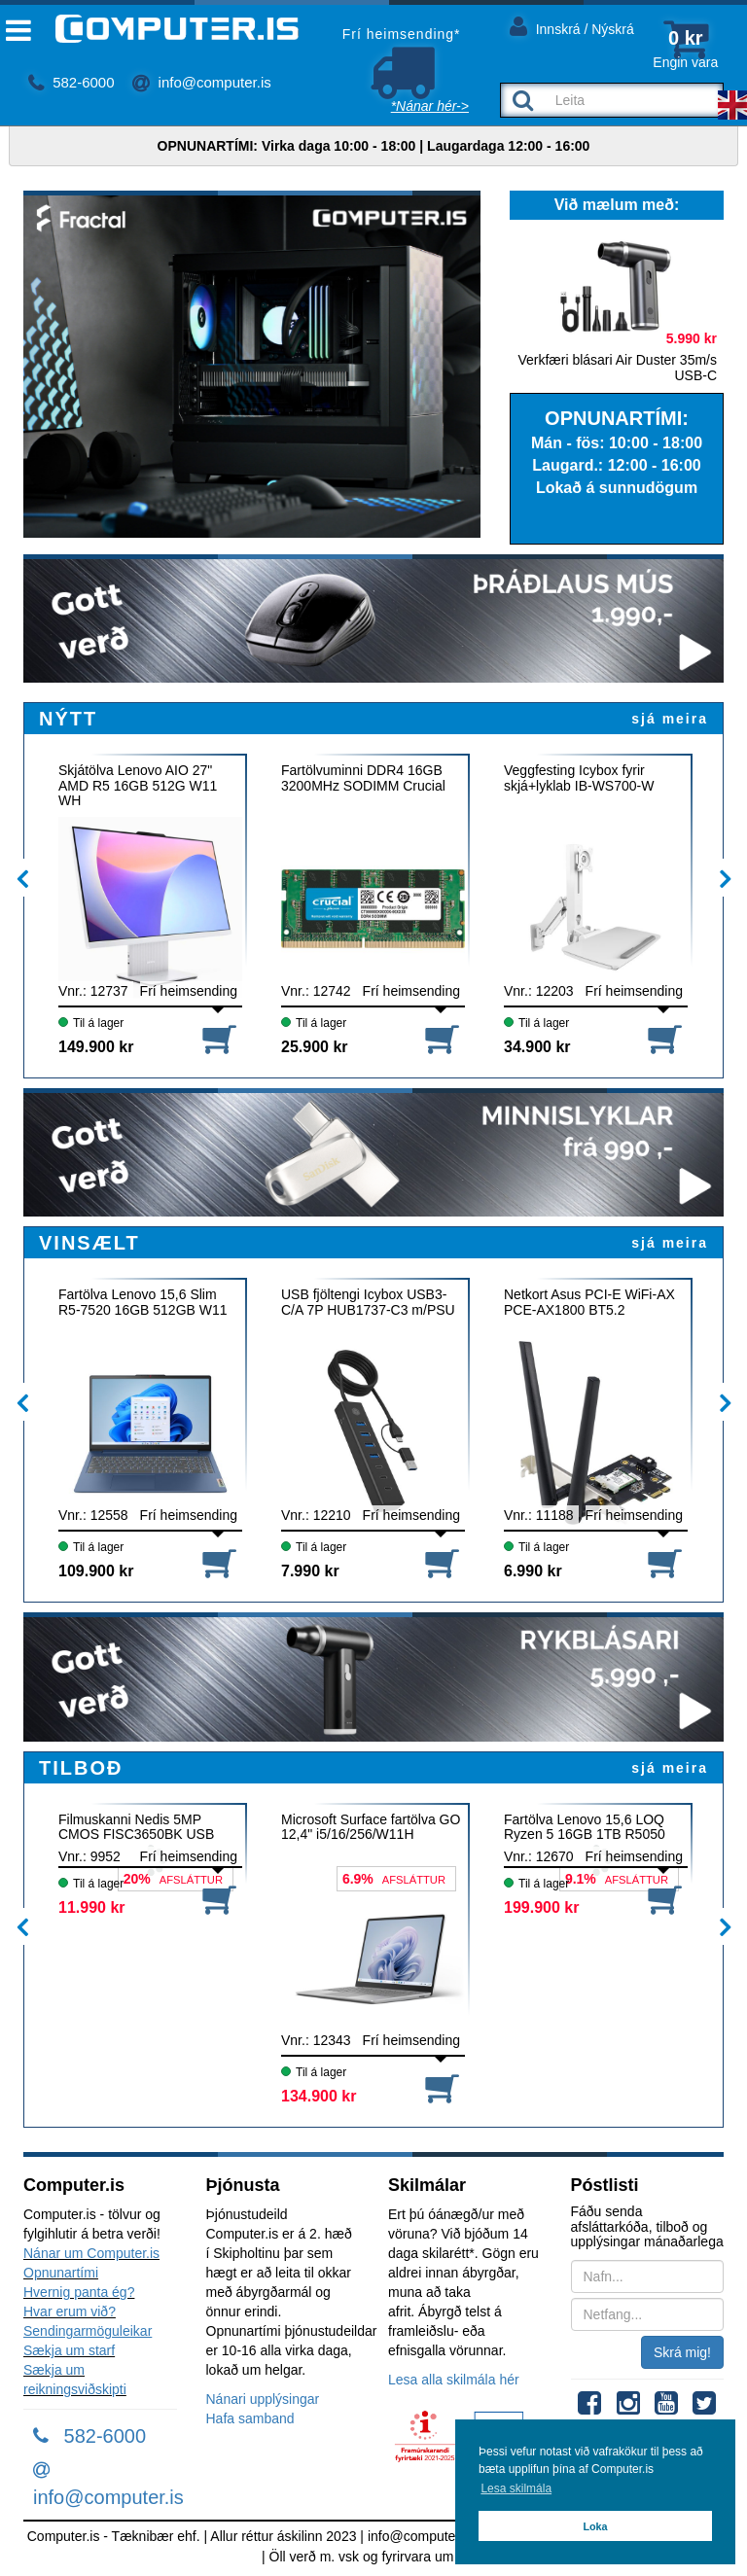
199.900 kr (541, 1907)
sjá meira (669, 718)
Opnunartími (60, 2272)
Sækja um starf (69, 2350)
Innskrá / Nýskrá (572, 26)
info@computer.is (201, 82)
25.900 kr (314, 1047)
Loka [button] (595, 2526)
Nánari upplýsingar (263, 2399)
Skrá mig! (682, 2352)
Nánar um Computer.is (91, 2253)
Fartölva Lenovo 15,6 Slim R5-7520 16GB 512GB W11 (143, 1302)
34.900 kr (537, 1047)
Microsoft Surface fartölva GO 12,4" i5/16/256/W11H (370, 1827)
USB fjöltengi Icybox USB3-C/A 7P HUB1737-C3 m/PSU (368, 1302)
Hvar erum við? (69, 2311)
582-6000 (71, 82)
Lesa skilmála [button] (515, 2488)
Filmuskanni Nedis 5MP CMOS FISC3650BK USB (136, 1827)
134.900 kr (318, 2096)
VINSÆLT (89, 1242)
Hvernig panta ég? (78, 2292)
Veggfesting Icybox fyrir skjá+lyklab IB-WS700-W (579, 778)
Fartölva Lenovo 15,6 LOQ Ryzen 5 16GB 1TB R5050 (584, 1827)
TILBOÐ (81, 1768)
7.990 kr (310, 1571)
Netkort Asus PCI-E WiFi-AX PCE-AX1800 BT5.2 (589, 1302)
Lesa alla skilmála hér (453, 2379)
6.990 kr (533, 1571)
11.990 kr (91, 1907)
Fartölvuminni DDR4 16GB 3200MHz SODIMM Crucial (363, 778)
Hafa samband (250, 2418)
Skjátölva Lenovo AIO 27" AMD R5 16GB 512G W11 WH (137, 785)
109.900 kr (95, 1571)
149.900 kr (95, 1047)
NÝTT (68, 718)
